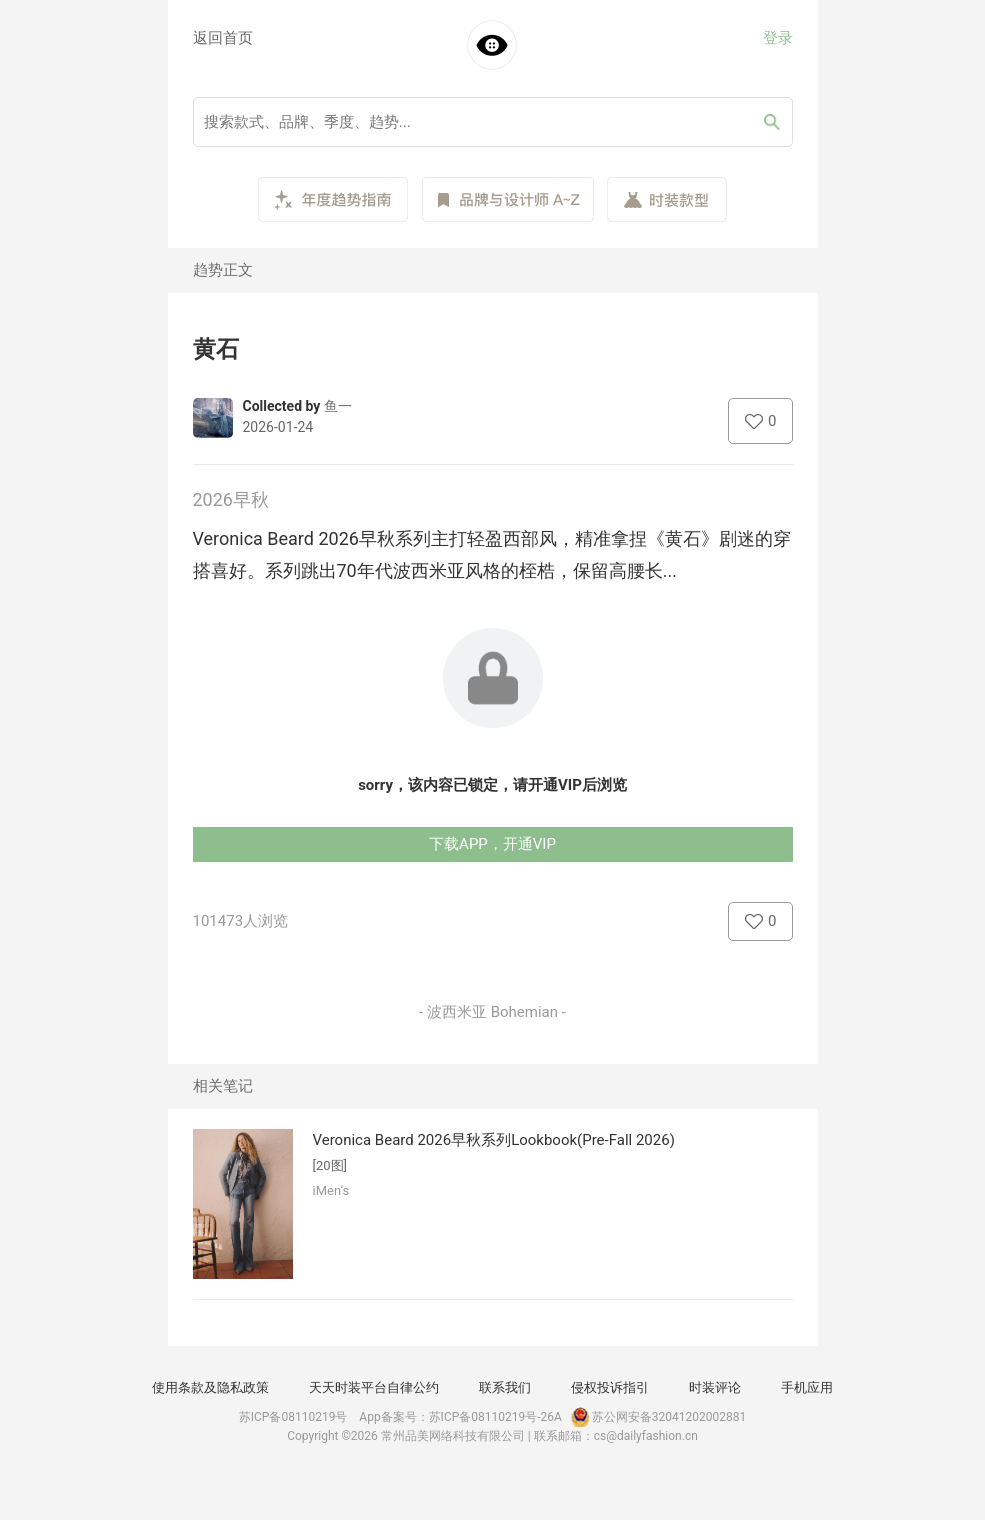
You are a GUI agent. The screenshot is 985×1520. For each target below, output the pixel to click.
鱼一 (338, 406)
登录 (778, 38)
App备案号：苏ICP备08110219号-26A (460, 1417)
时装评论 (715, 1387)
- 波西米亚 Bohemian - (492, 1012)
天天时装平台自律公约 (374, 1387)
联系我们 (505, 1387)
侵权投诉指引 (610, 1387)
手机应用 (807, 1387)
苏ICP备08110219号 (293, 1417)
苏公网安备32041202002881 (657, 1417)
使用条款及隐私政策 (210, 1387)
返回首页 (223, 38)
